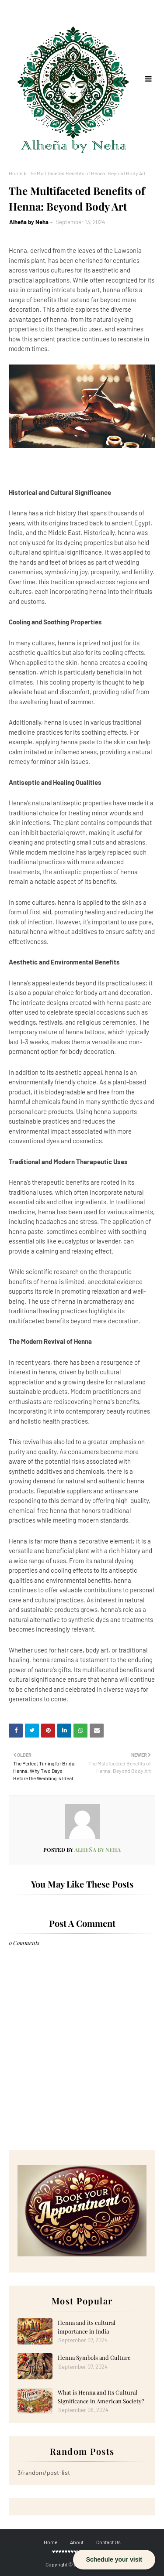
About (77, 2542)
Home (15, 173)
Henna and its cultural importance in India (86, 2327)
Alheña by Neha (29, 221)
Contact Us (108, 2542)
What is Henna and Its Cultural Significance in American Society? (101, 2397)
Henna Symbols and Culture (94, 2357)
